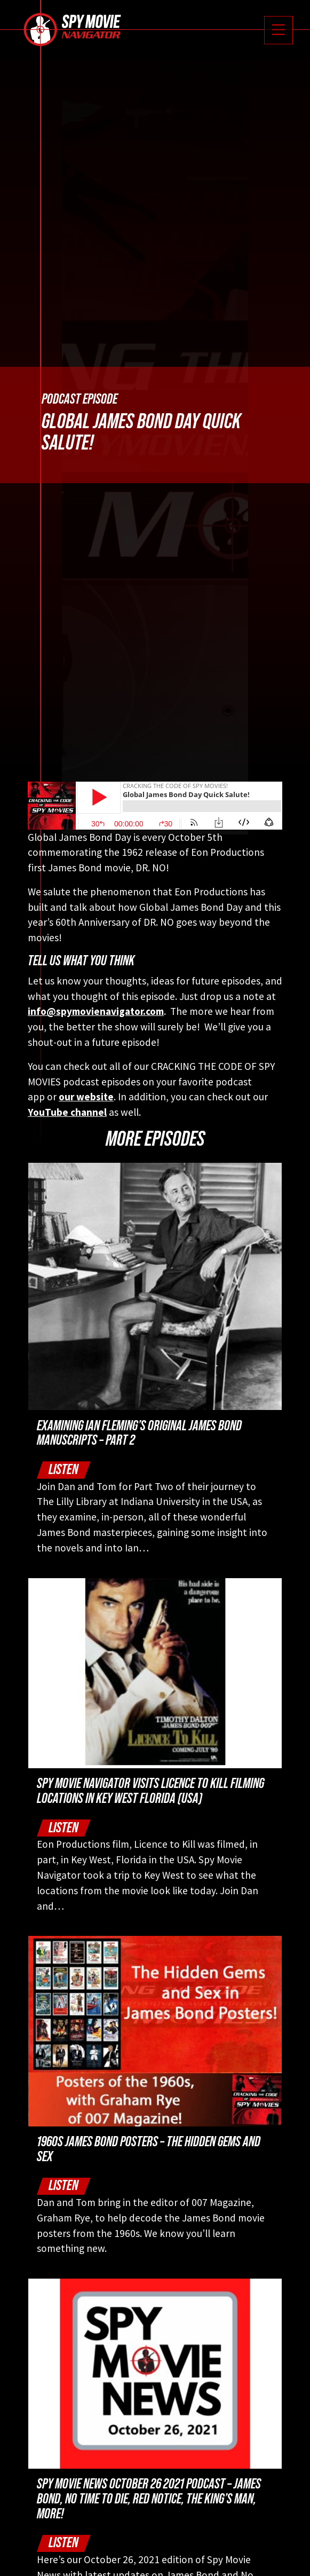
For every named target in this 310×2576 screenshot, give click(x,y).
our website (86, 1096)
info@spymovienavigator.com (96, 1011)
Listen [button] (63, 1469)
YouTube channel (67, 1112)
